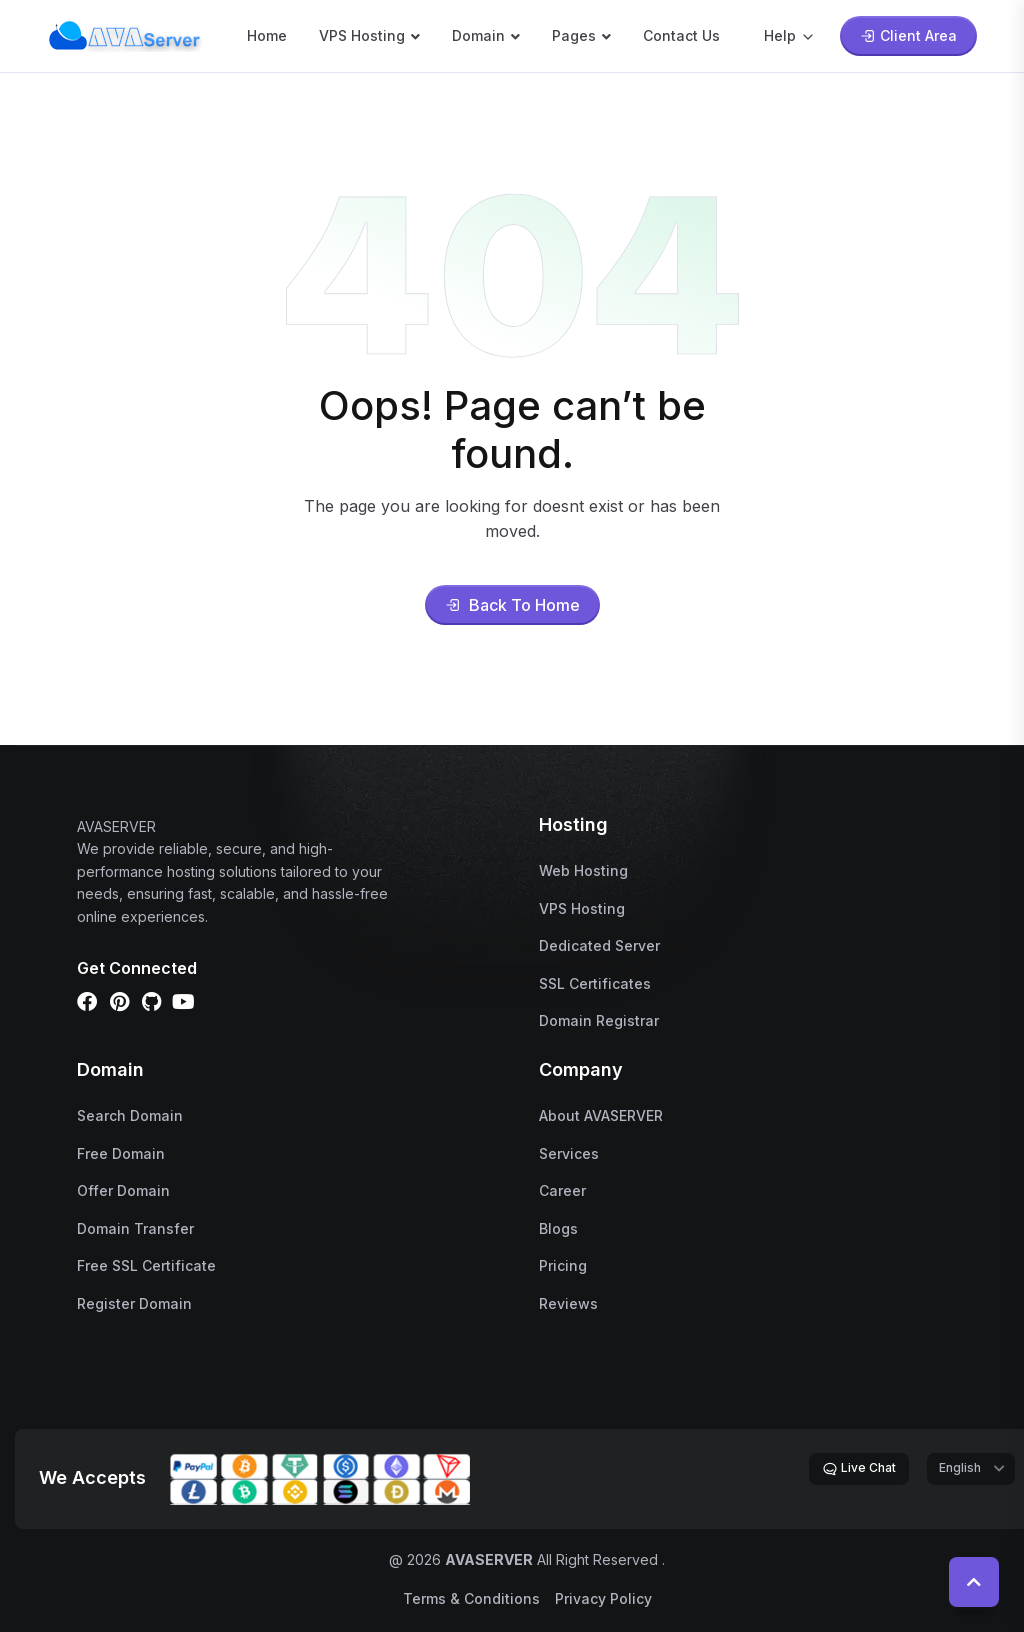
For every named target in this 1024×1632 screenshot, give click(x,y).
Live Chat (859, 1468)
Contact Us (681, 35)
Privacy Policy (603, 1598)
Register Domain (134, 1303)
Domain (478, 35)
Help (790, 35)
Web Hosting (583, 870)
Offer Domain (123, 1190)
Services (569, 1153)
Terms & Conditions (471, 1598)
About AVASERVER (601, 1115)
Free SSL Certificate (146, 1265)
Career (562, 1190)
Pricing (563, 1265)
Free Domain (121, 1153)
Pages (574, 35)
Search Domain (130, 1115)
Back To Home (512, 605)
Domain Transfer (135, 1228)
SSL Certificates (595, 983)
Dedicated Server (599, 945)
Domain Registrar (599, 1020)
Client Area (908, 35)
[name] (124, 34)
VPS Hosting (362, 35)
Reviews (568, 1303)
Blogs (558, 1228)
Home (267, 35)
